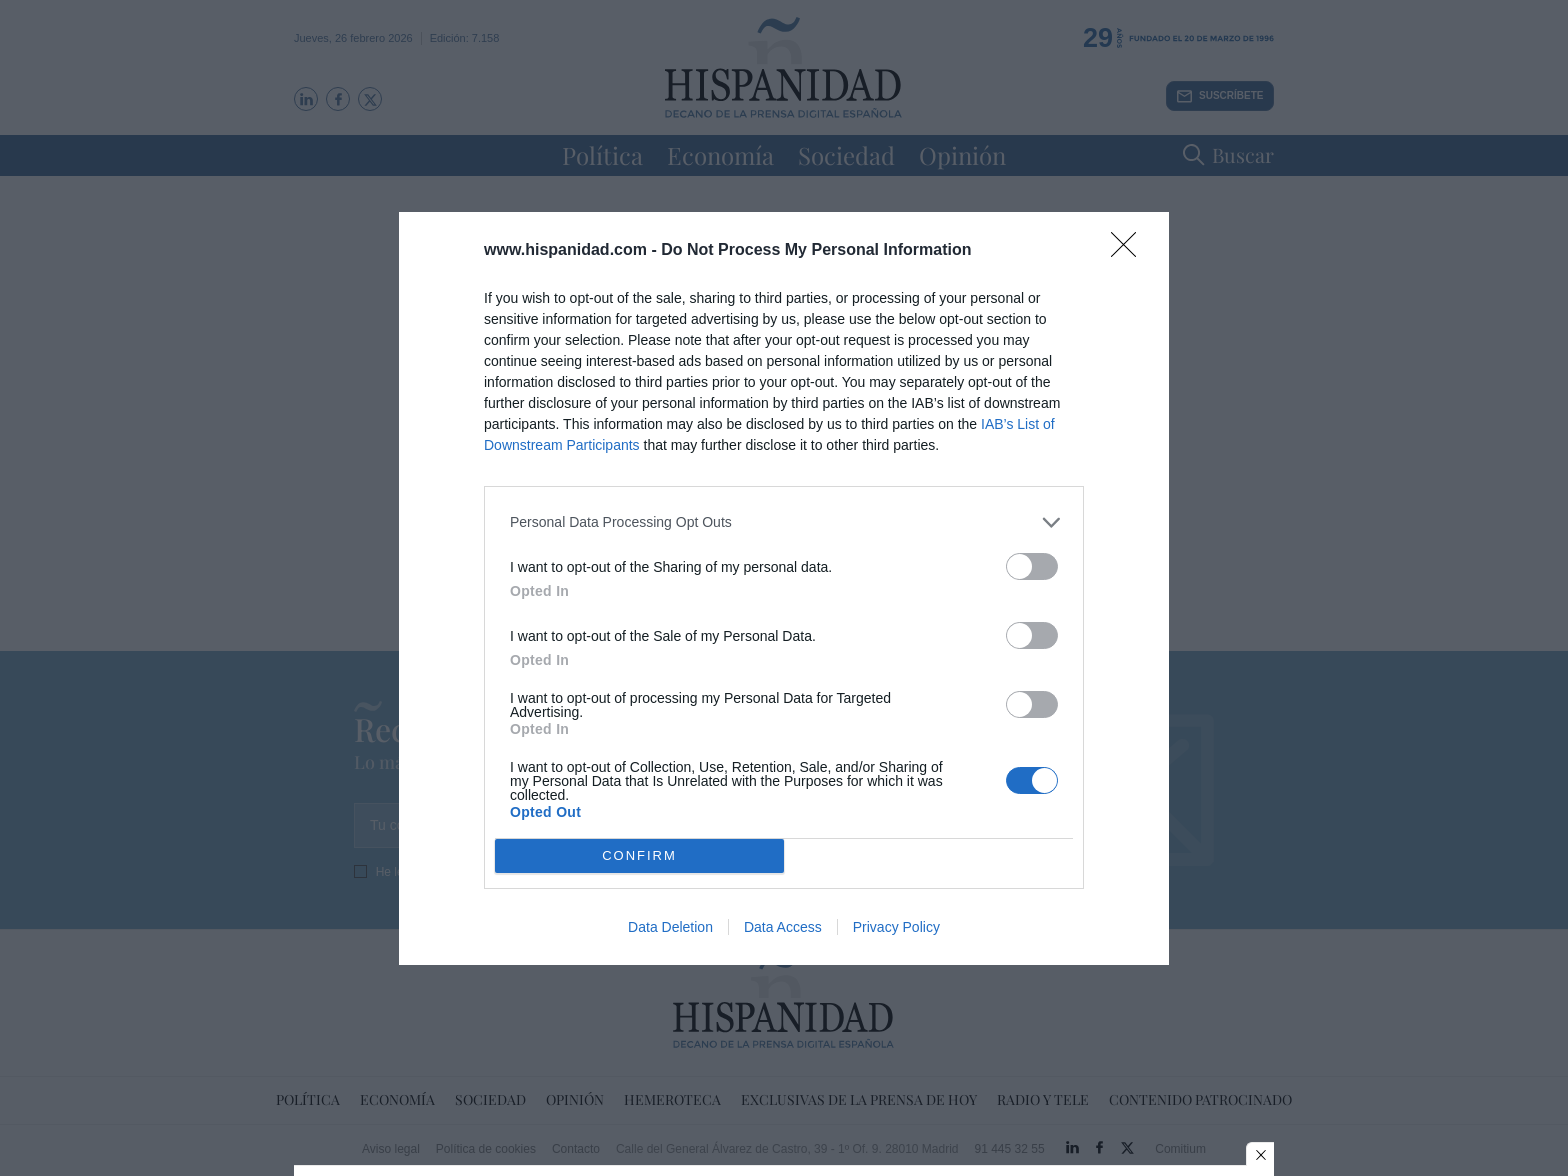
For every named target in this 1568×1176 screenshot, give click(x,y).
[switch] (1032, 566)
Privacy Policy (896, 927)
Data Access (783, 927)
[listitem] (784, 522)
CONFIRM (639, 854)
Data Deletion (670, 927)
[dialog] (784, 588)
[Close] (1130, 251)
